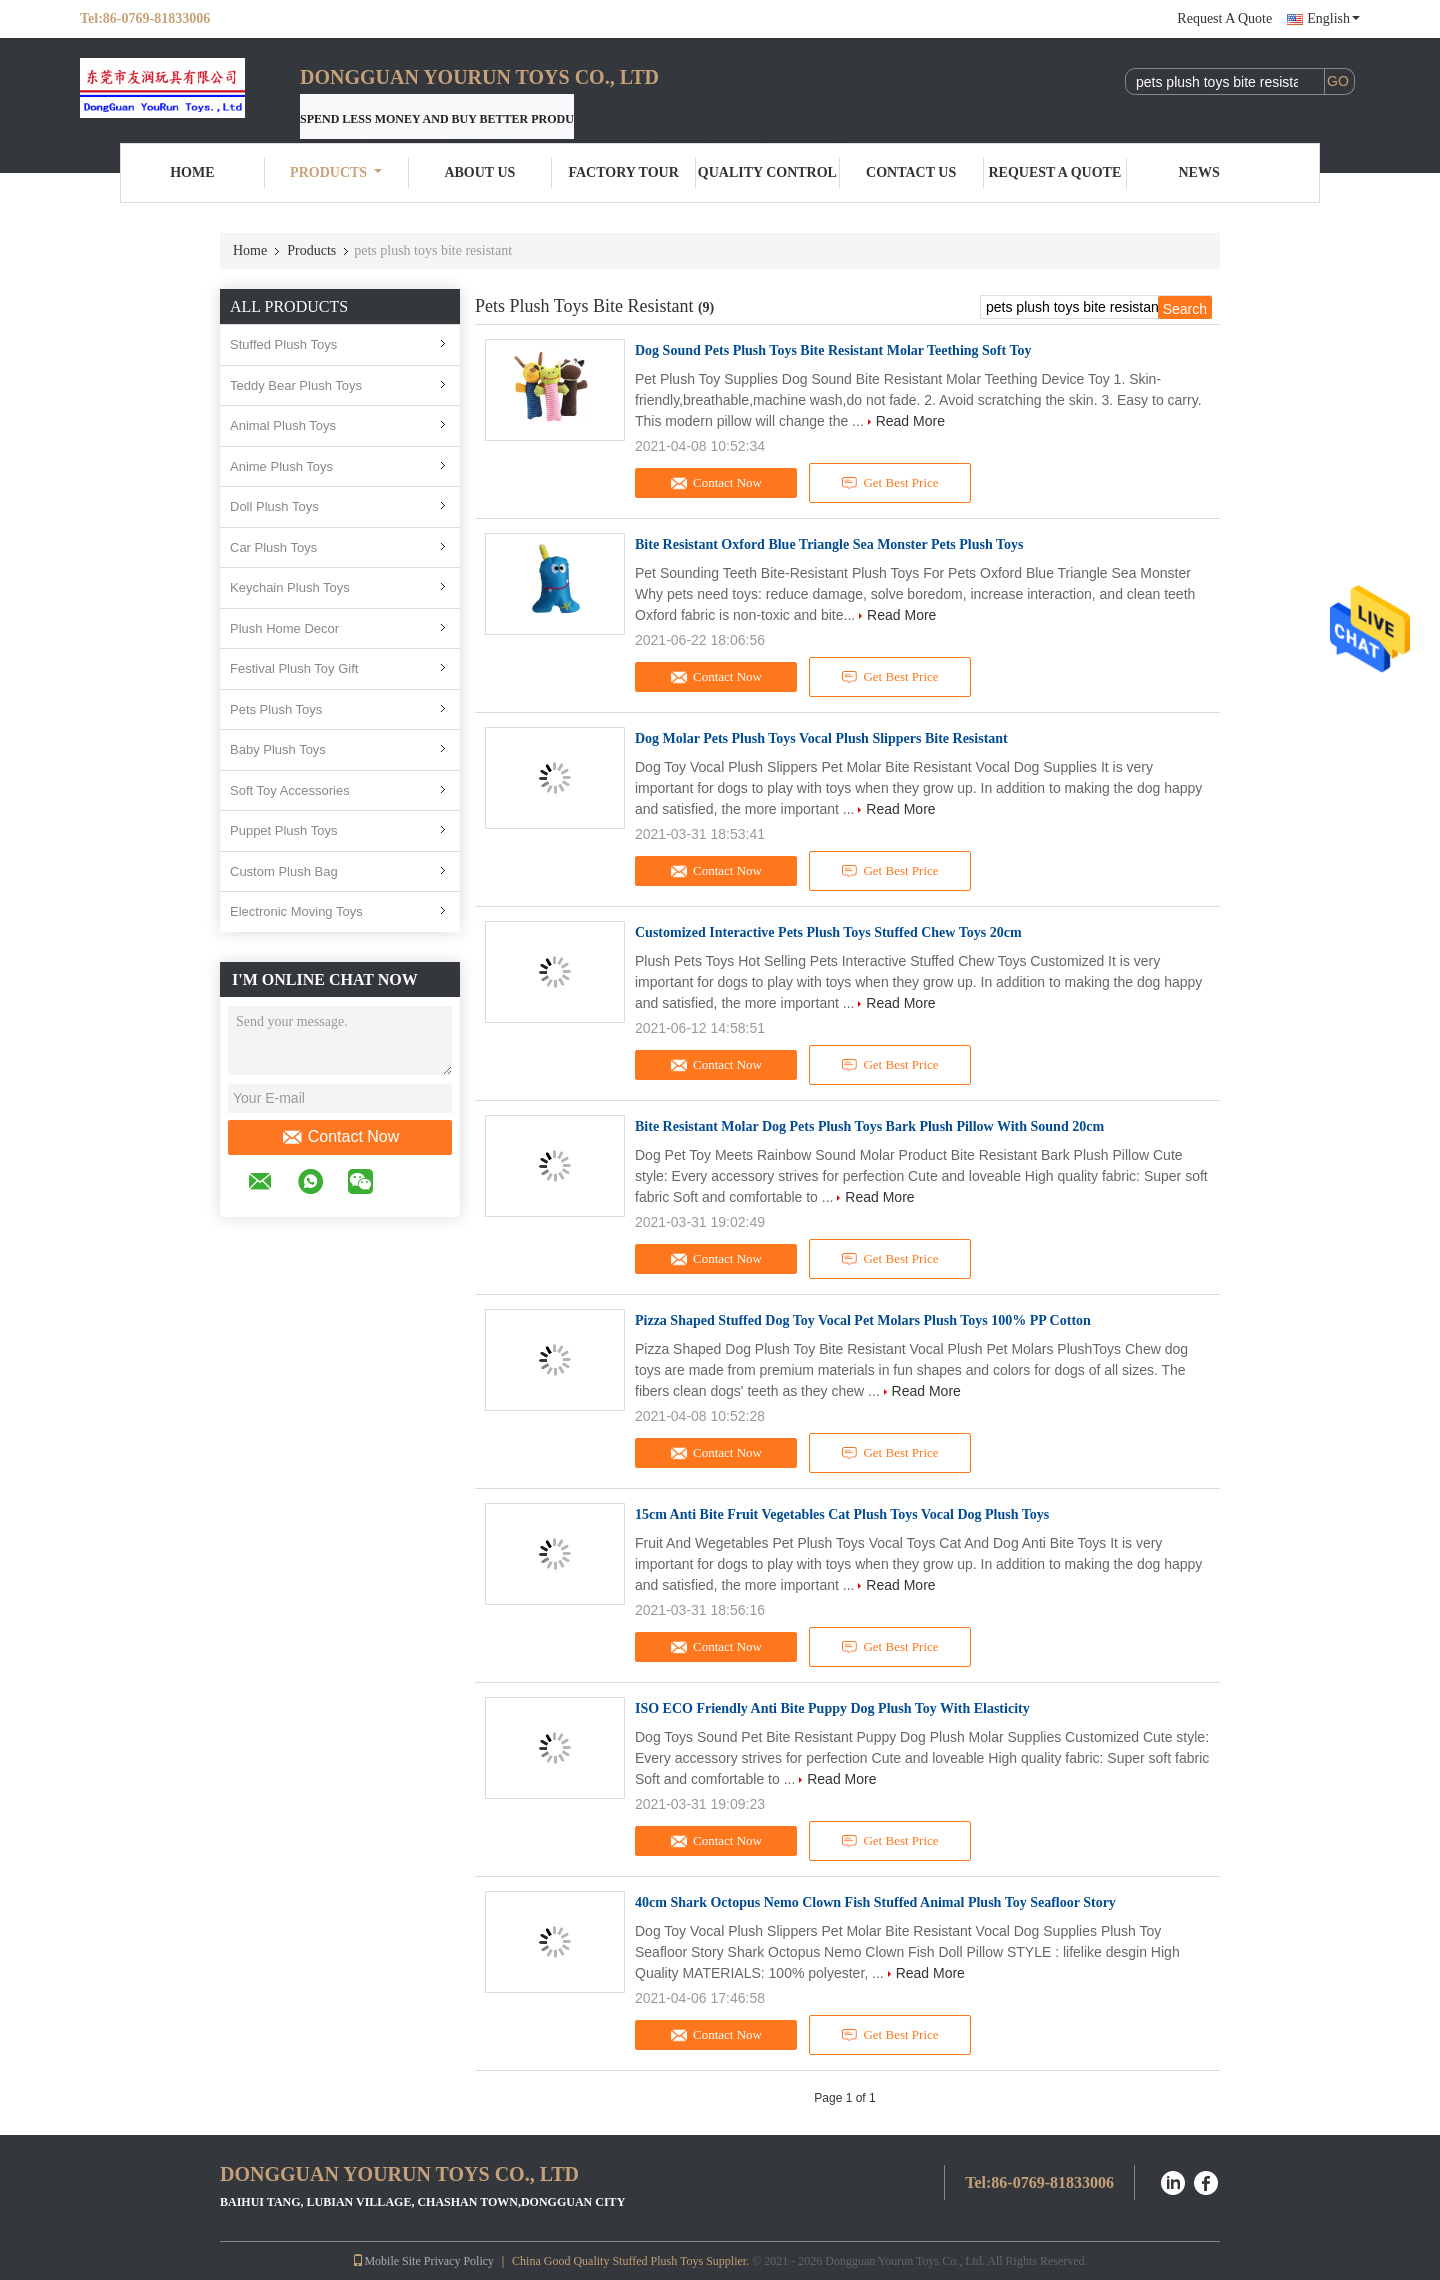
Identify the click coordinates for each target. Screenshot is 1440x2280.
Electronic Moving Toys (296, 911)
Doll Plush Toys (274, 506)
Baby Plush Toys (278, 749)
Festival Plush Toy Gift (294, 668)
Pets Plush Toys (276, 709)
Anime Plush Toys (281, 466)
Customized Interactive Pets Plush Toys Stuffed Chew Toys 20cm (828, 932)
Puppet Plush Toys (283, 830)
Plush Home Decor (284, 628)
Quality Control (767, 172)
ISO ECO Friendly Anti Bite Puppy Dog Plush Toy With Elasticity (832, 1708)
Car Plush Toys (273, 547)
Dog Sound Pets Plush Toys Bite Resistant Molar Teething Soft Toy (833, 350)
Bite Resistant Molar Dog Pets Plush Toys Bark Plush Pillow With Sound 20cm (869, 1126)
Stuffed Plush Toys (283, 344)
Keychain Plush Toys (290, 587)
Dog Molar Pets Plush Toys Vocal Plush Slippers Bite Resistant (821, 738)
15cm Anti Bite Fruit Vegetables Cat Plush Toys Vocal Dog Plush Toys (842, 1514)
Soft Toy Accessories (290, 790)
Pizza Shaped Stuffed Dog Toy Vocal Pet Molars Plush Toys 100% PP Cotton (863, 1320)
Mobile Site (386, 2261)
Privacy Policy (459, 2261)
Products (336, 172)
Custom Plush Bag (284, 871)
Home (192, 172)
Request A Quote (1224, 18)
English (1333, 18)
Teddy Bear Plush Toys (296, 385)
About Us (479, 172)
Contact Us (911, 172)
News (1199, 172)
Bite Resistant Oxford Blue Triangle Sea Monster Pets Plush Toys (829, 544)
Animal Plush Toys (283, 425)
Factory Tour (623, 172)
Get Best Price (890, 483)
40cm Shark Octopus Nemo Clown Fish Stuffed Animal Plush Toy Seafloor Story (875, 1902)
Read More (910, 421)
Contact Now (340, 1137)
